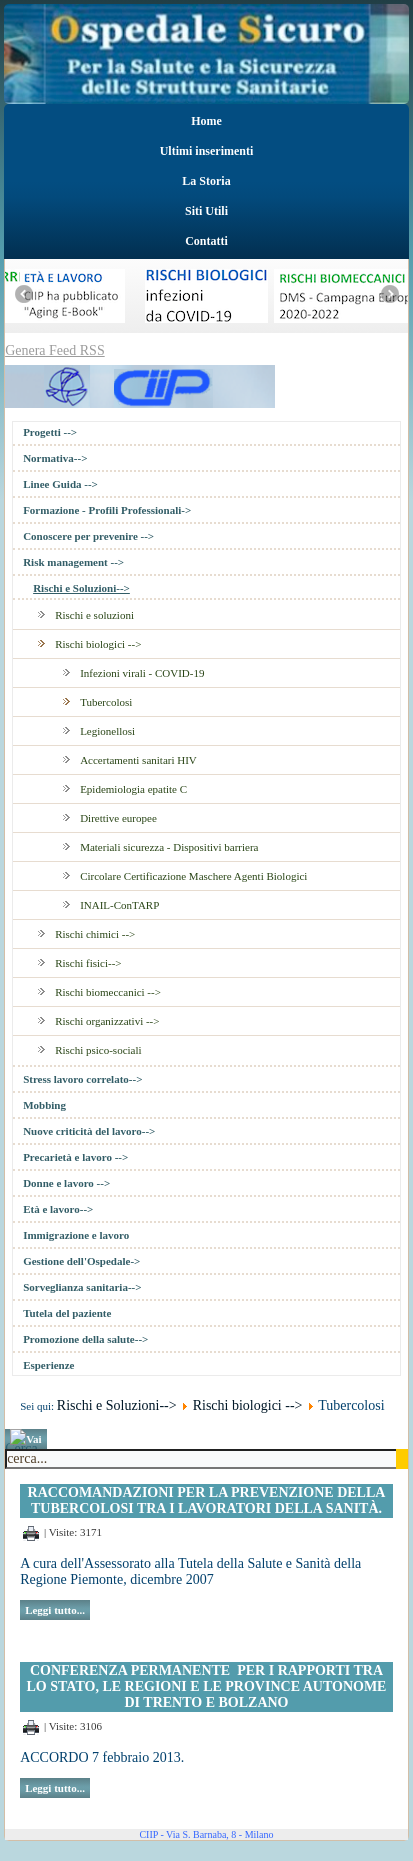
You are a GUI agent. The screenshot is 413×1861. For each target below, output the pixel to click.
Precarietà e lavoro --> (75, 1157)
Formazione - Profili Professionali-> (107, 510)
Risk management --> (73, 562)
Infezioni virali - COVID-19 (142, 673)
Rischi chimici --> (95, 934)
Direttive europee (118, 818)
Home (206, 121)
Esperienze (48, 1365)
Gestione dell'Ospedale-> (81, 1261)
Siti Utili (206, 211)
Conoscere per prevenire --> (88, 536)
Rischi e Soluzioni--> (81, 588)
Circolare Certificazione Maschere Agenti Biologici (193, 876)
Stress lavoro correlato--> (82, 1079)
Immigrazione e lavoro (76, 1235)
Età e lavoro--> (58, 1209)
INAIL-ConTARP (119, 905)
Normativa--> (55, 458)
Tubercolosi (106, 702)
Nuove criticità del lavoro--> (89, 1131)
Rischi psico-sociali (98, 1050)
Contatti (206, 241)
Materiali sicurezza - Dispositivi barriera (169, 847)
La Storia (206, 181)
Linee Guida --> (60, 484)
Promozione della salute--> (85, 1339)
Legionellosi (107, 731)
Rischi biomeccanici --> (108, 992)
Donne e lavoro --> (66, 1183)
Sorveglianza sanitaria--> (82, 1287)
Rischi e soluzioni (94, 615)
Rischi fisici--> (88, 963)
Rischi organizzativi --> (107, 1021)
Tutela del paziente (67, 1313)
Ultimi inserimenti (207, 151)
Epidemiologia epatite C (133, 789)
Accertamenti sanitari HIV (138, 760)
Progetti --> (50, 432)
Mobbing (44, 1105)
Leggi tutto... (55, 1610)
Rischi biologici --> (98, 644)
